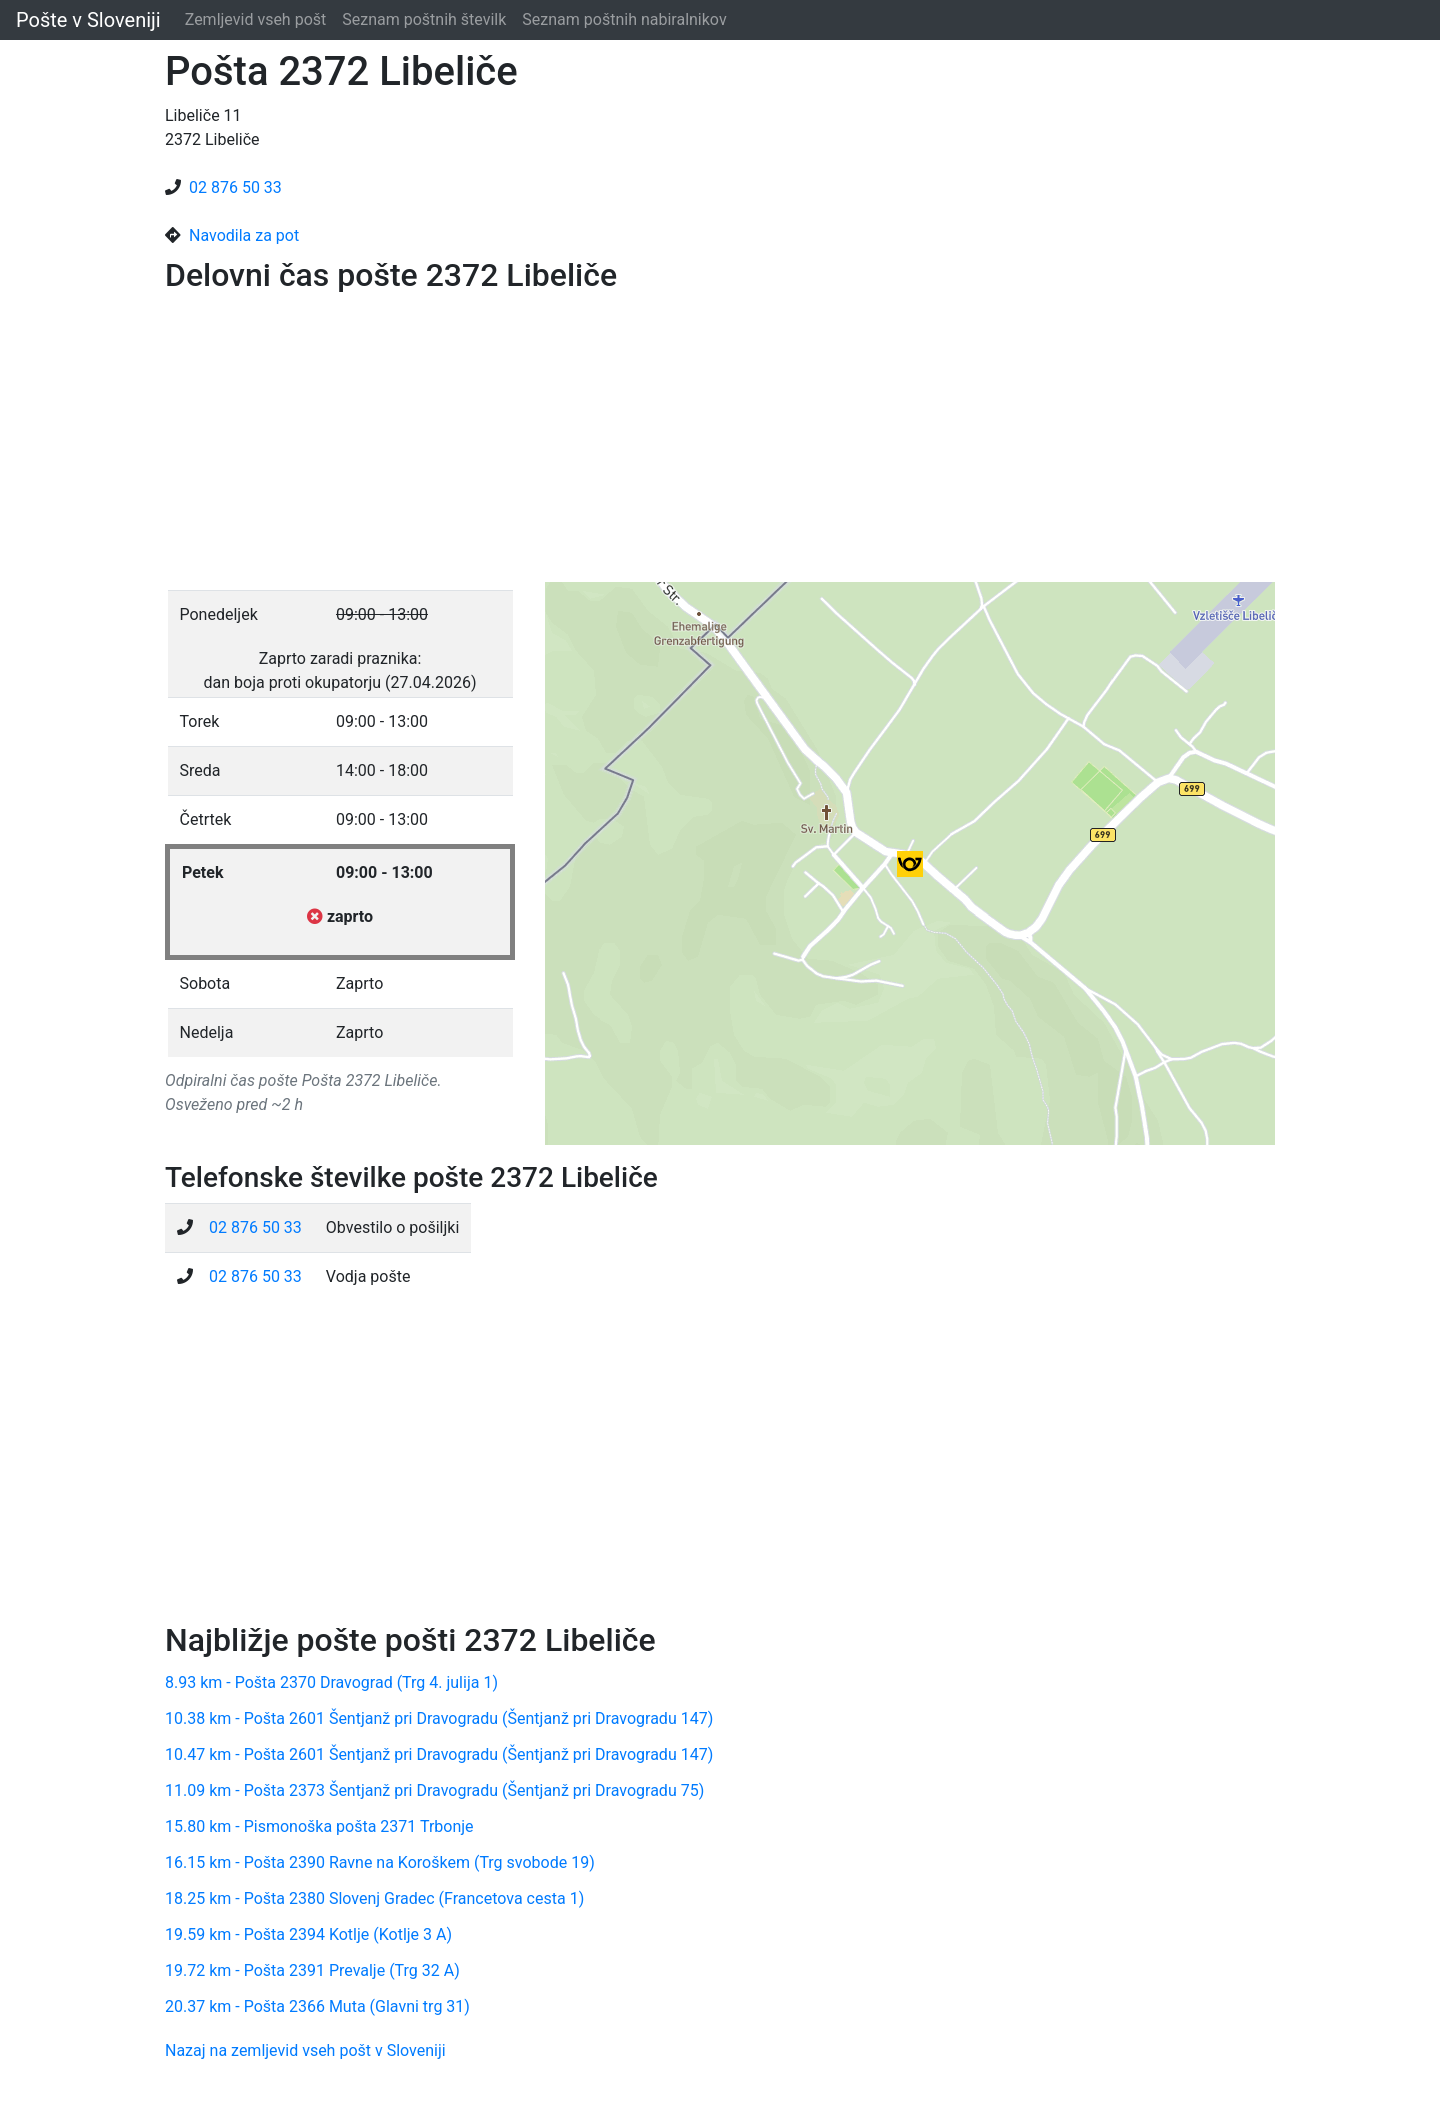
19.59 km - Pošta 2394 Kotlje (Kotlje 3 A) (308, 1934)
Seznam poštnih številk (424, 19)
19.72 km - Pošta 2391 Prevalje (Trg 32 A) (312, 1970)
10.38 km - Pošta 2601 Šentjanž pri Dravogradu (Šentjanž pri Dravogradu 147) (439, 1718)
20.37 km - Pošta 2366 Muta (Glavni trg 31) (317, 2006)
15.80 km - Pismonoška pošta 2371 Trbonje (319, 1826)
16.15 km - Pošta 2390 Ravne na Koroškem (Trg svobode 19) (380, 1862)
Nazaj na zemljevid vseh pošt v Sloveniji (305, 2050)
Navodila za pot (244, 235)
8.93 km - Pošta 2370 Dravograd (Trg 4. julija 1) (331, 1682)
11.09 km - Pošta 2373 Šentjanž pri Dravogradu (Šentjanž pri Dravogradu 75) (434, 1790)
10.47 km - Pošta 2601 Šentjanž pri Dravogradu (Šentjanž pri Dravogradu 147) (439, 1754)
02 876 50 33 (235, 187)
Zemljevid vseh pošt (256, 19)
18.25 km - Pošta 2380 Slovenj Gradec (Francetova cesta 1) (374, 1898)
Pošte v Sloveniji (88, 20)
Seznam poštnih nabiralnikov (624, 19)
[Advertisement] (720, 442)
